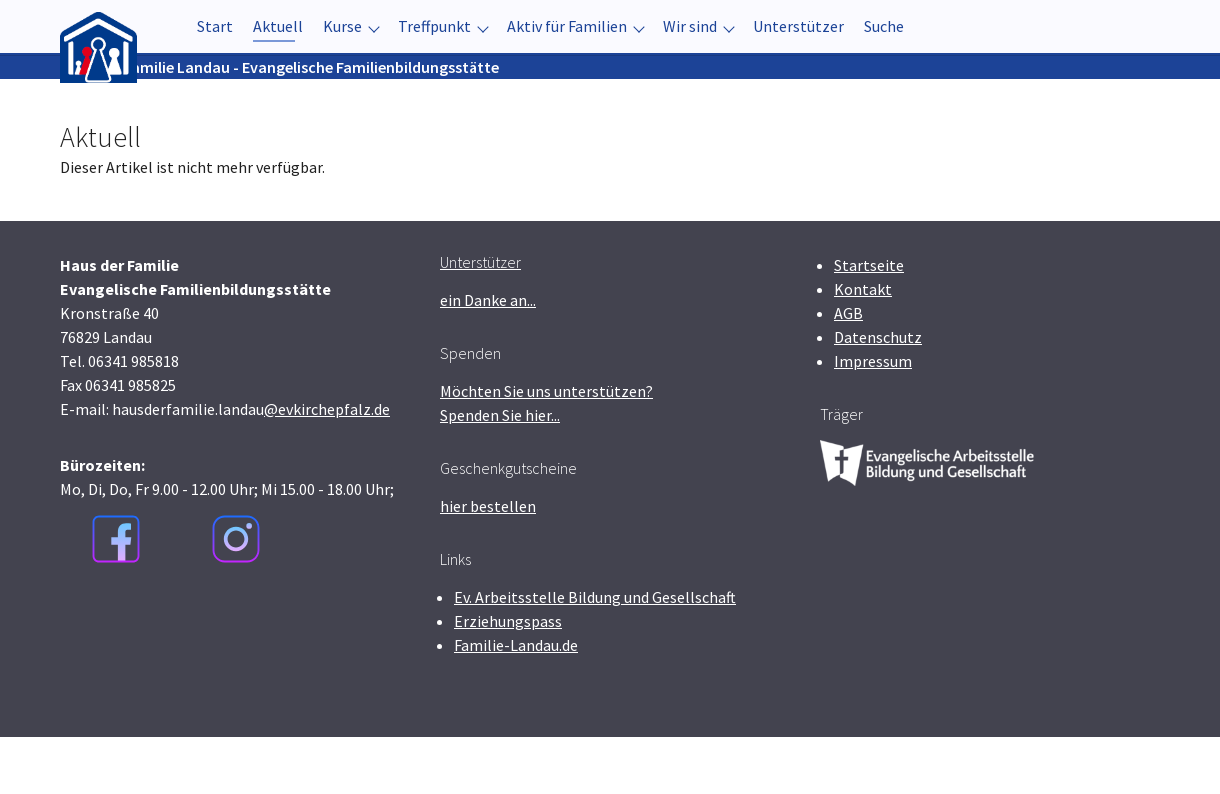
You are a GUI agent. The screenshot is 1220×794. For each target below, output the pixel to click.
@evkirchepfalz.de (327, 466)
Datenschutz (878, 394)
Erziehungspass (508, 678)
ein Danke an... (488, 357)
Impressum (873, 418)
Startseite (869, 322)
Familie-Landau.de (516, 702)
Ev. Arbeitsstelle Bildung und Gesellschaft (595, 654)
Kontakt (863, 346)
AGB (848, 370)
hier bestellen (488, 563)
